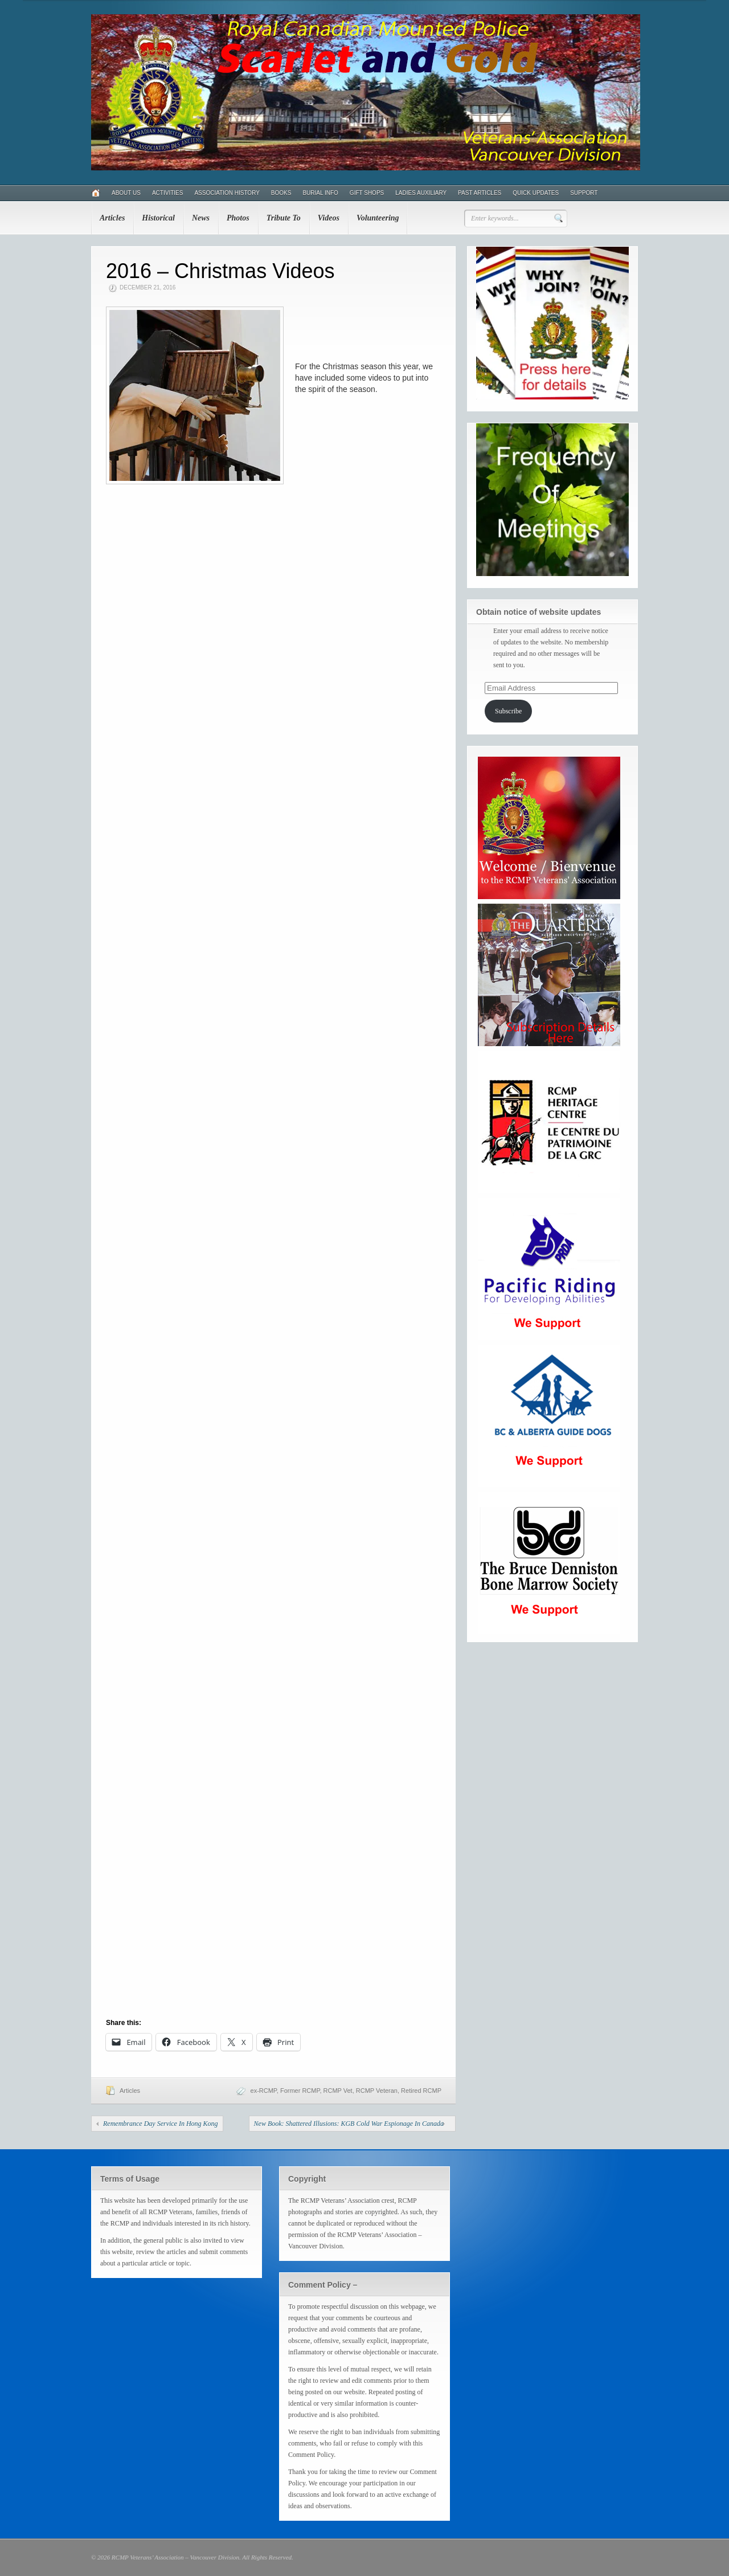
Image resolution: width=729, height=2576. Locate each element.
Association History (226, 193)
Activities (167, 193)
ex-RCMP (264, 2090)
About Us (126, 193)
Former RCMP (300, 2090)
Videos (328, 218)
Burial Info (320, 193)
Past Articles (479, 193)
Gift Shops (367, 193)
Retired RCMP (421, 2090)
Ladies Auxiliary (421, 193)
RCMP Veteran (377, 2090)
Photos (238, 218)
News (201, 218)
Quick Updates (536, 193)
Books (281, 193)
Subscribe (508, 711)
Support (583, 193)
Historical (158, 218)
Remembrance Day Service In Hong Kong (160, 2124)
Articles (112, 218)
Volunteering (378, 218)
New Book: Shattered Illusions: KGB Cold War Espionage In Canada (349, 2124)
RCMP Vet (338, 2090)
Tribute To (284, 218)
